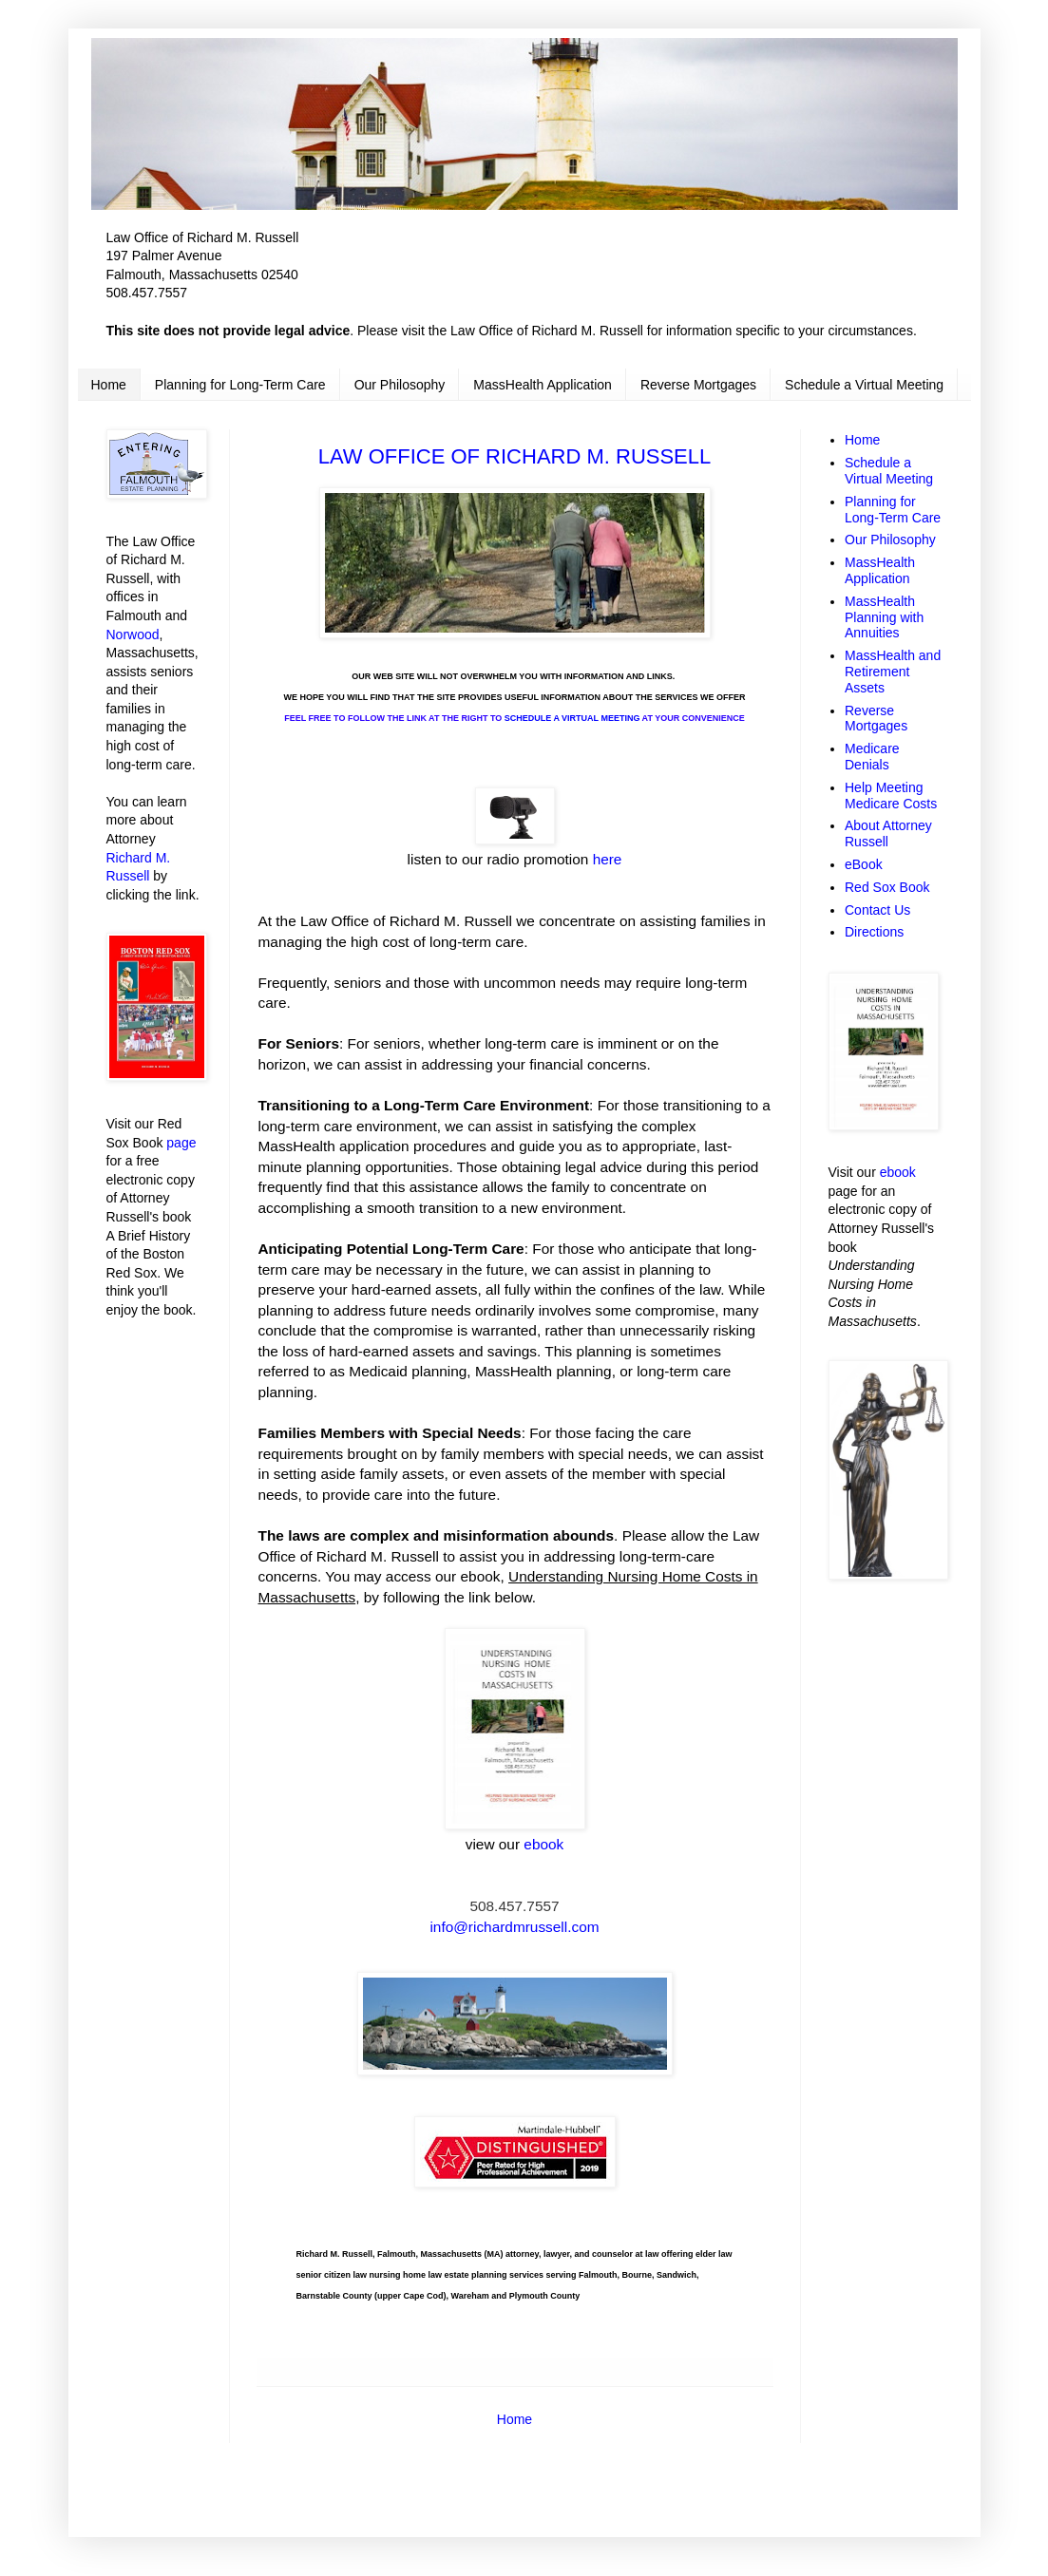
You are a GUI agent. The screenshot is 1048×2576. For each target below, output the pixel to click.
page (181, 1142)
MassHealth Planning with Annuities (884, 617)
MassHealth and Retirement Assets (893, 671)
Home (108, 384)
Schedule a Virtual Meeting (864, 384)
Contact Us (877, 910)
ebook (898, 1172)
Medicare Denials (872, 756)
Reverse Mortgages (698, 384)
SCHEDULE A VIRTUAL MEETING (572, 718)
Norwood (133, 634)
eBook (864, 864)
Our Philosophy (400, 384)
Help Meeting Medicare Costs (891, 795)
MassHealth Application (542, 384)
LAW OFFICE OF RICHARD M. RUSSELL (515, 456)
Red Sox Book (887, 887)
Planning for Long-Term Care (240, 384)
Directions (874, 931)
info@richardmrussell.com (514, 1927)
